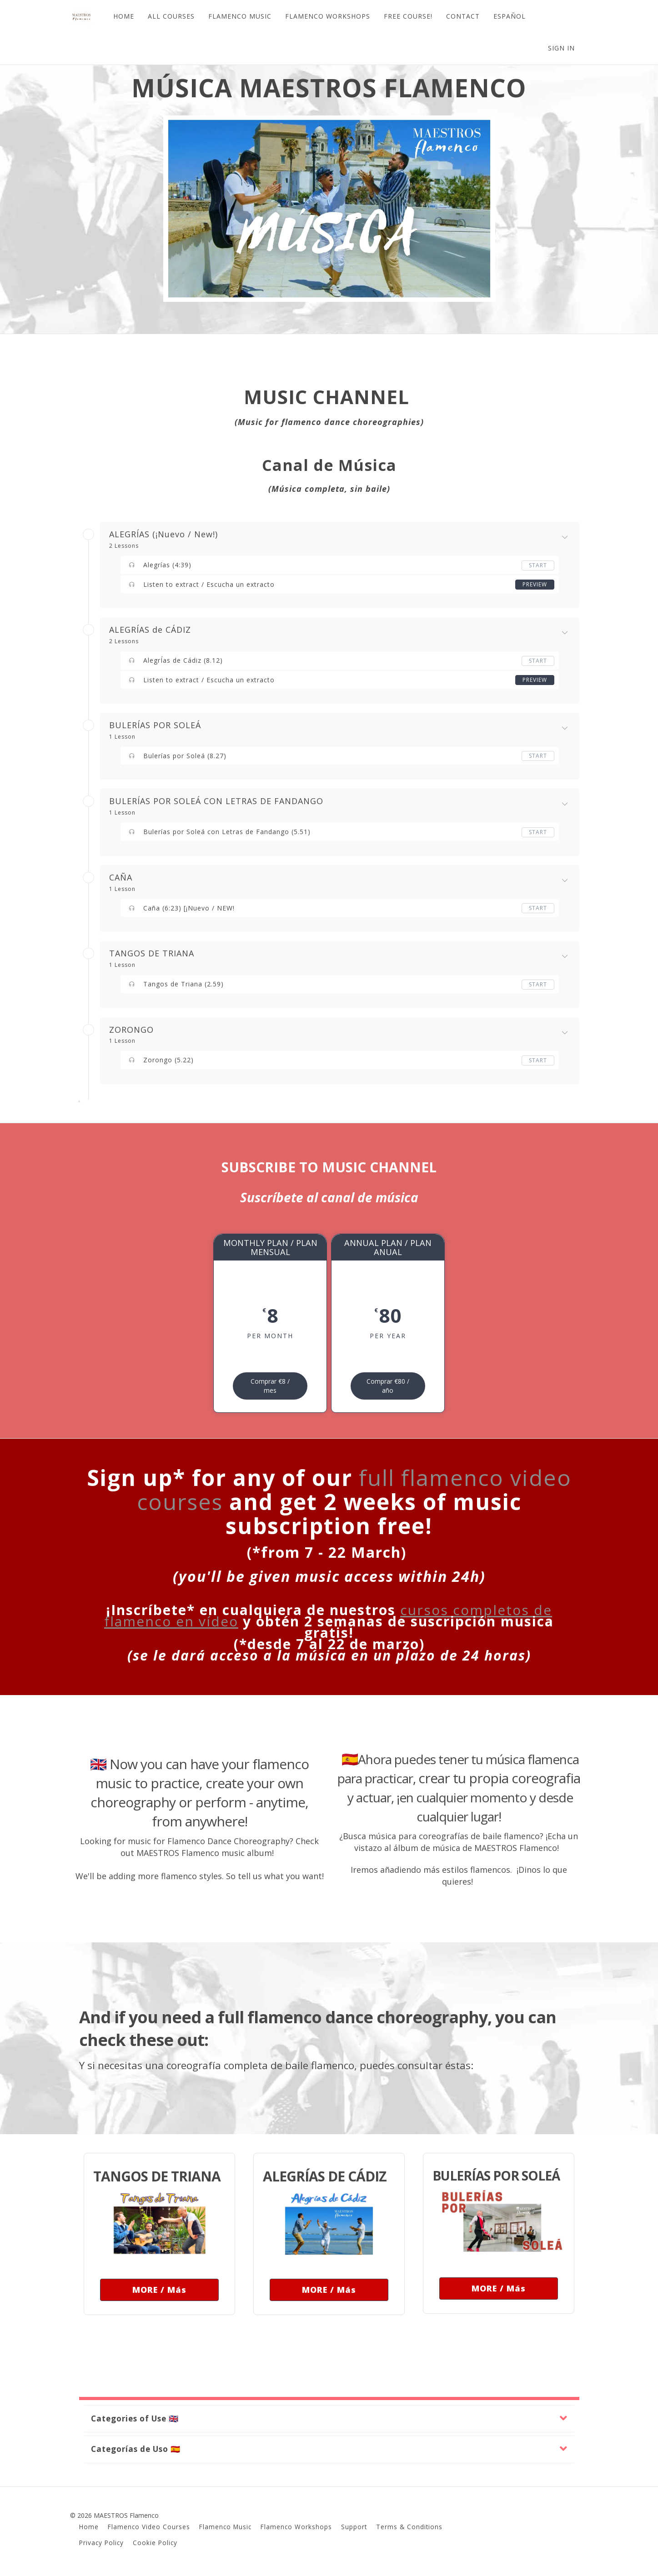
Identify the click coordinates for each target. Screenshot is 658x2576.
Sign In (561, 48)
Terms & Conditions (409, 2526)
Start (538, 565)
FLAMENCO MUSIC (239, 16)
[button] (329, 2419)
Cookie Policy (155, 2542)
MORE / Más (159, 2289)
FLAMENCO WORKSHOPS (327, 16)
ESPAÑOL (509, 16)
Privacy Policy (101, 2542)
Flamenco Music (225, 2526)
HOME (123, 16)
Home (89, 2526)
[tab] (329, 2419)
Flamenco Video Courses (149, 2526)
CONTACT (463, 16)
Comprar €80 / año (388, 1386)
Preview (534, 584)
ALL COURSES (171, 16)
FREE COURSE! (408, 16)
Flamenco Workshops (296, 2526)
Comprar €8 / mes (270, 1386)
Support (354, 2526)
